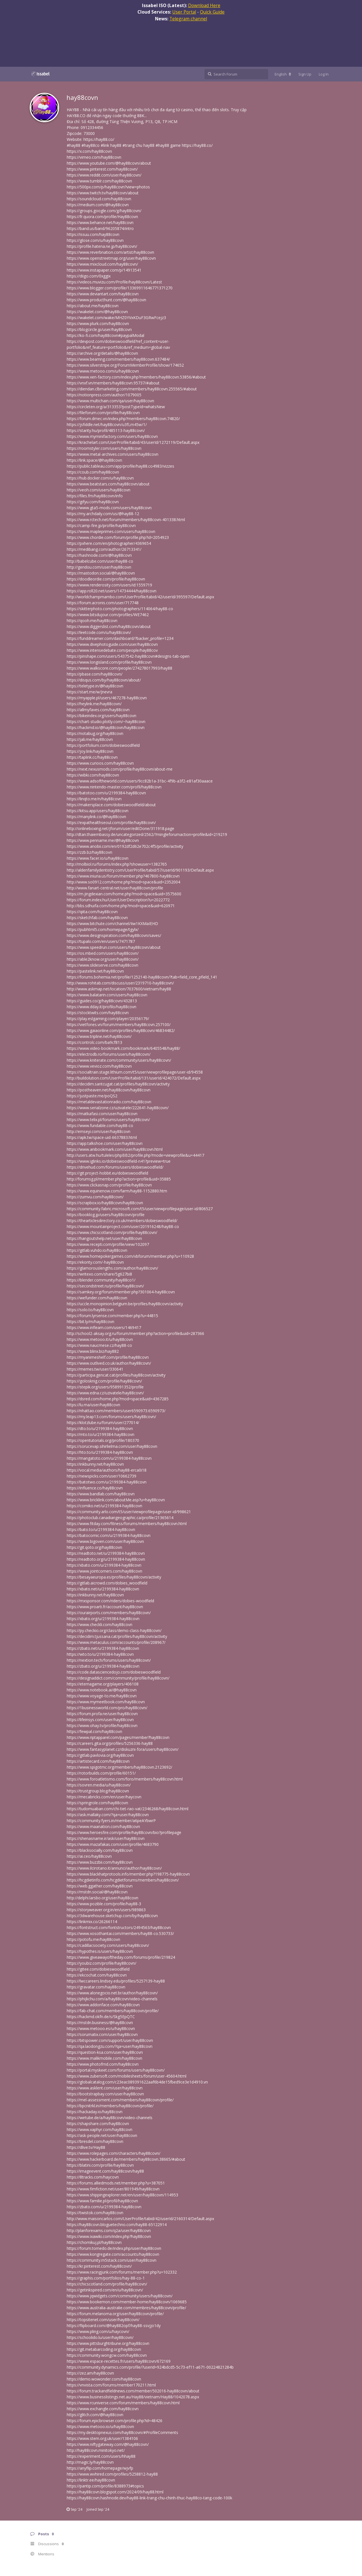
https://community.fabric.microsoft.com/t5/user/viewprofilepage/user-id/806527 (140, 1208)
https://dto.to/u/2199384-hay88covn (100, 1428)
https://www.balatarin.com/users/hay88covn (107, 994)
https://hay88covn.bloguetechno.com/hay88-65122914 (117, 2224)
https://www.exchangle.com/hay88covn (103, 2408)
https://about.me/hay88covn (92, 305)
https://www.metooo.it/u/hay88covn (100, 1339)
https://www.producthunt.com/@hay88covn (106, 299)
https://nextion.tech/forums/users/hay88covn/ (109, 1660)
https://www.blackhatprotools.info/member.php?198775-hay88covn (128, 1874)
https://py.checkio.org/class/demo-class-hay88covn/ (114, 1630)
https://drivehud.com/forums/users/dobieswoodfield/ (115, 1167)
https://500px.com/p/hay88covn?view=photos (108, 187)
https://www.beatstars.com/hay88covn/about (108, 484)
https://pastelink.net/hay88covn (95, 971)
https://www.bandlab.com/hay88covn (101, 1493)
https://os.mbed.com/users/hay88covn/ (103, 953)
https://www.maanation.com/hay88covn (103, 1826)
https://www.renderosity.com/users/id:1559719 (109, 585)
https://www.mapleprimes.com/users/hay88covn (111, 531)
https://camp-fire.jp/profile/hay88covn (101, 525)
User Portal (184, 12)
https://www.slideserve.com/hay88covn (102, 965)
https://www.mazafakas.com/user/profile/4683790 (113, 1844)
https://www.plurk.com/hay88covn (98, 323)
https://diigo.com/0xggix (89, 276)
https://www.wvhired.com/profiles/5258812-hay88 (112, 2474)
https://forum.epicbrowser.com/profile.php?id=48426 (114, 2420)
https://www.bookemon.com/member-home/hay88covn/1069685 (127, 2301)
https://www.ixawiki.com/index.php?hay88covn (109, 2236)
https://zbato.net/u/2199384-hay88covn (103, 1648)
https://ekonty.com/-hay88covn (95, 1262)
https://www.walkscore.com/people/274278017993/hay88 (119, 668)
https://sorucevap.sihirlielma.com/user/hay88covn (112, 1446)
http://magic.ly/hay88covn (90, 2462)
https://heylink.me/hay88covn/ (94, 703)
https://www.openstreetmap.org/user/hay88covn (111, 258)
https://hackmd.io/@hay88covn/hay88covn (106, 727)
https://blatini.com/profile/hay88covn (100, 2165)
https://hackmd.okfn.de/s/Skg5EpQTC (101, 2016)
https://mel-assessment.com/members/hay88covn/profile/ (120, 2099)
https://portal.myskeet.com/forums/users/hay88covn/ (116, 2070)
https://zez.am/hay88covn (90, 2373)
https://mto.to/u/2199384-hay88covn (100, 1434)
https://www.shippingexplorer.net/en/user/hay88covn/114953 (122, 2194)
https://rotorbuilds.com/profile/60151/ (101, 1773)
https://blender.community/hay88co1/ (101, 1280)
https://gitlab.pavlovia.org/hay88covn (100, 1755)
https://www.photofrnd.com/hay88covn (103, 2064)
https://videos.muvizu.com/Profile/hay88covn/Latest (114, 282)
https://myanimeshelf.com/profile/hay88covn (108, 1357)
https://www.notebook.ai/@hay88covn (102, 1690)
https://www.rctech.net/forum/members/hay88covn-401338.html (126, 519)
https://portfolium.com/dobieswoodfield (103, 745)
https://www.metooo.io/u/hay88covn (100, 2426)
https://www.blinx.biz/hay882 (93, 1351)
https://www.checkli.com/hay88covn (99, 1624)
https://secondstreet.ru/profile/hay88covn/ (105, 1286)
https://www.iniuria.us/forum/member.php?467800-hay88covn (123, 876)
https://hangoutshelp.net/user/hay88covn (104, 1238)
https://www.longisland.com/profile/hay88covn (109, 662)
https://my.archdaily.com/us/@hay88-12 (103, 513)
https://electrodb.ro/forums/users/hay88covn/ (108, 1054)
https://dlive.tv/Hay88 (86, 2147)
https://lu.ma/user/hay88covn (93, 1404)
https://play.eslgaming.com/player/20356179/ (108, 1018)
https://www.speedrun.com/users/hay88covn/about (114, 947)
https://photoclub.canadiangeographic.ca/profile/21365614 (120, 1517)
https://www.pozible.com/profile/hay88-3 (104, 1903)
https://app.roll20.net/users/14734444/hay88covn (111, 591)
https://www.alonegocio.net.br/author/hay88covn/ (112, 1993)
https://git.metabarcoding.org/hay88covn (104, 2349)
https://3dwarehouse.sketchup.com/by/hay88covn (112, 1915)
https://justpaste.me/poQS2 (92, 1095)
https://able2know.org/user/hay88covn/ (103, 959)
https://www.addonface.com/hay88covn (103, 2004)
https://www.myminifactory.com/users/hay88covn (112, 436)
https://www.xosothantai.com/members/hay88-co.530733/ (120, 1933)
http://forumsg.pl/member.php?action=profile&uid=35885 (119, 1179)
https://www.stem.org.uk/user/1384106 (102, 2438)
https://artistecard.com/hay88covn (98, 1761)
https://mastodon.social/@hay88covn (101, 573)
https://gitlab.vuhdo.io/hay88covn (97, 1250)
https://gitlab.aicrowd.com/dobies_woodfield (107, 1583)
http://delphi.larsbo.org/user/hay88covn (102, 1897)
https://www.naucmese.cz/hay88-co (99, 1345)
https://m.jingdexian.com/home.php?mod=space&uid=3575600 (124, 893)
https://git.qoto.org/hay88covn (94, 1547)
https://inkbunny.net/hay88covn (95, 1464)
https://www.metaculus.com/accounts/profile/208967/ (116, 1642)
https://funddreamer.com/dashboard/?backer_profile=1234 (120, 638)
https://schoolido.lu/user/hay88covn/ (100, 2337)
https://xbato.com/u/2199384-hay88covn (104, 1565)
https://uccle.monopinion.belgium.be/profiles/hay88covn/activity (125, 1303)
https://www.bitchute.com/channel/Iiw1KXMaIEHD (112, 923)
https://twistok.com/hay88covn (95, 2212)
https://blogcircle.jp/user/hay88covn (99, 329)
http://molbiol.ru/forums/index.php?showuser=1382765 (117, 864)
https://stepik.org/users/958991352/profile (105, 1387)
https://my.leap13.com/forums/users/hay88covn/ (111, 1416)
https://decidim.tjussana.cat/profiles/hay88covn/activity (117, 1636)
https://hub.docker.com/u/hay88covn (100, 478)
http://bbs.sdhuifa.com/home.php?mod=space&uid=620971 (121, 905)
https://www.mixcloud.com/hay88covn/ (102, 264)
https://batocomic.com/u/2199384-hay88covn (108, 1535)
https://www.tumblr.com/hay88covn (99, 181)
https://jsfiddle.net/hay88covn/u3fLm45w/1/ (107, 424)
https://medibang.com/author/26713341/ (104, 549)
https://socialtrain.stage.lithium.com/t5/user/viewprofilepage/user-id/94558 (135, 1072)
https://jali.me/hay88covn (90, 739)
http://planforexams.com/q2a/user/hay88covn (109, 2230)
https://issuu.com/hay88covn (93, 234)
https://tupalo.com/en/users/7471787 (101, 941)
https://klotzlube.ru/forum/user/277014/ (103, 1422)
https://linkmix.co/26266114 (92, 1921)
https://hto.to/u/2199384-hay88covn (100, 1452)
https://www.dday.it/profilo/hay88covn (101, 1006)
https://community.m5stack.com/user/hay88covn (111, 2260)
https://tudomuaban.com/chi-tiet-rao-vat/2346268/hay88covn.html (127, 1808)
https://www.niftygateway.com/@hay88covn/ (108, 2444)
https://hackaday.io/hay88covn (94, 2111)
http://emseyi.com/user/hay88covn (98, 1131)
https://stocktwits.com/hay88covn (98, 1012)
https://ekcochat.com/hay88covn (97, 1975)
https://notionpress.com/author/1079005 (104, 394)
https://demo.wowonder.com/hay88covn (104, 2379)
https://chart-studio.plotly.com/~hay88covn (106, 721)
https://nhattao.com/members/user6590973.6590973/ (116, 1410)
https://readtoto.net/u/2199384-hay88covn (106, 1553)
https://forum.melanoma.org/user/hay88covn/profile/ (115, 2313)
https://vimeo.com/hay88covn (94, 157)
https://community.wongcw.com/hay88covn (107, 2355)
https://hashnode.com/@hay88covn (99, 555)
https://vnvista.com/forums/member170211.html (111, 2385)
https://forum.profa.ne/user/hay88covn (102, 1713)
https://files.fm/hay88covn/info (95, 495)
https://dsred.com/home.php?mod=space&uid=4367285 (118, 1398)
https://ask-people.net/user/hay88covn (102, 2135)
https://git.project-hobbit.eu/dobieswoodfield (107, 1173)
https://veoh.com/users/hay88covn (98, 490)
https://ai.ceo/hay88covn (89, 1856)
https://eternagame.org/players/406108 (103, 1684)
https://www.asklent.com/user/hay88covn (105, 2088)
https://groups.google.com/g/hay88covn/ (104, 210)
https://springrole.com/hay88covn (97, 1802)
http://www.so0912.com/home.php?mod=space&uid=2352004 (123, 882)
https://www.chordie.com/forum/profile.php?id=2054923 (118, 537)
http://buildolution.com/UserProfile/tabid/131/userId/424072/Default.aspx (134, 1078)
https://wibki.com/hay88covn (93, 775)
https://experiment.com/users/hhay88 (101, 2456)
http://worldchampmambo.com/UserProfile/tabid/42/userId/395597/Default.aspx (140, 596)
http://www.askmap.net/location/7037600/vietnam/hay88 (119, 989)
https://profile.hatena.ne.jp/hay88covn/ (102, 246)
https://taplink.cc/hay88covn (92, 757)
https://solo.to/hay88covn (90, 1309)
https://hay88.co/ (98, 139)
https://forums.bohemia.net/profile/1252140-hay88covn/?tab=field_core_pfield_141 (142, 977)
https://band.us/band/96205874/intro (100, 228)
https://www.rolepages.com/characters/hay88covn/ (113, 2153)
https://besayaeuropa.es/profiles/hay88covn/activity (114, 1577)
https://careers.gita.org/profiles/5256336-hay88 (110, 1743)
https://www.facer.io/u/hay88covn (97, 858)
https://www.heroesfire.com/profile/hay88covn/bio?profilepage (124, 1832)
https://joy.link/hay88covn (90, 751)
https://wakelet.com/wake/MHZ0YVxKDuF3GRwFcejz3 (116, 317)
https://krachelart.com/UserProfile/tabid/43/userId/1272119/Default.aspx (133, 442)
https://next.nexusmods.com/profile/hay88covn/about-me (120, 769)
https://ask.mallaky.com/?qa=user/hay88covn (108, 1814)
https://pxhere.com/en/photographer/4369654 (109, 543)
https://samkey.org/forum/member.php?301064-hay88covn (121, 1292)
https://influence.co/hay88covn (95, 1488)
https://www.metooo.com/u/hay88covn (103, 371)
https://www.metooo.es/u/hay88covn (101, 2028)
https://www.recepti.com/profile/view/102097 (108, 1244)
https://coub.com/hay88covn (93, 472)
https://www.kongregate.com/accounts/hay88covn (113, 2254)
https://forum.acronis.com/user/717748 (103, 602)
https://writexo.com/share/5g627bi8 (99, 1274)
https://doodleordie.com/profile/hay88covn (106, 579)
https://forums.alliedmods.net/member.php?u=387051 (116, 2183)
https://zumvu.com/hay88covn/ (95, 1196)
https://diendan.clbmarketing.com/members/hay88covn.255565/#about (132, 389)
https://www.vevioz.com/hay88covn (99, 1066)
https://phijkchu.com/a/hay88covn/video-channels (112, 1998)
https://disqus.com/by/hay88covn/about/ (104, 680)
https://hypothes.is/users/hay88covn (100, 1951)
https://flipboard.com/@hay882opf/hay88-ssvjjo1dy (114, 2325)
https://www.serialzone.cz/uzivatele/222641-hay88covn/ (118, 1107)
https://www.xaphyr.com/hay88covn (99, 2129)
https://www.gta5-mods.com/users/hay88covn (109, 507)
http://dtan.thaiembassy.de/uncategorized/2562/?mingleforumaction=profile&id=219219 (147, 834)
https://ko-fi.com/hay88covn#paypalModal (105, 335)
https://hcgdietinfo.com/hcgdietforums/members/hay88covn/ (123, 1880)
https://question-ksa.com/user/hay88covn (105, 2052)
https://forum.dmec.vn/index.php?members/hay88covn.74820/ (123, 418)
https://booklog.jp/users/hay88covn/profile (106, 1214)
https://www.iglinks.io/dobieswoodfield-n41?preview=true (119, 1161)
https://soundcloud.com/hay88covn (99, 198)
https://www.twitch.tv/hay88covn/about (103, 192)
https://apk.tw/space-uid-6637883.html (102, 1137)
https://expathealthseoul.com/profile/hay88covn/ (111, 822)
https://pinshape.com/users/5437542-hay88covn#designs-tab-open (128, 656)
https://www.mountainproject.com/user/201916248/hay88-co (123, 1226)
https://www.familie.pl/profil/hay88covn (102, 2200)
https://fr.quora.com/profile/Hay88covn (102, 216)
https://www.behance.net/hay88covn (100, 222)
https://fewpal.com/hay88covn (94, 1731)
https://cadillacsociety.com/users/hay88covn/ (108, 1945)
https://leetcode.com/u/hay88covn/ (99, 632)
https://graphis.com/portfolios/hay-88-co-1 (106, 2278)
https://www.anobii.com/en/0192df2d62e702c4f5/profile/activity (125, 846)
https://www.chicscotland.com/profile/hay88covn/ (112, 1232)
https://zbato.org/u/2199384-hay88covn (103, 1666)
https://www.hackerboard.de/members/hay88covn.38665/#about (126, 2159)
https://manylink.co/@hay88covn (96, 816)
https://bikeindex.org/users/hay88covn (101, 715)
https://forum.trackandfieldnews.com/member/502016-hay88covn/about (133, 2391)
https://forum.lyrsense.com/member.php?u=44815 (112, 1315)
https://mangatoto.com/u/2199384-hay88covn (109, 1458)
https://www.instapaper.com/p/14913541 (104, 270)
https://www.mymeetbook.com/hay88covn (106, 1701)
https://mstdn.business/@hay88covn (100, 2022)
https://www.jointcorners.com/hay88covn (104, 1571)
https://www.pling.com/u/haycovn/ (98, 2331)
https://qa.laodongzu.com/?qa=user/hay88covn (109, 2046)
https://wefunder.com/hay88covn (97, 1297)
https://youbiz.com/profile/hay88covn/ (101, 1963)
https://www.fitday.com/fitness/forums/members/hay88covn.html (127, 1523)
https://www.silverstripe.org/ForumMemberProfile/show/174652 (125, 365)
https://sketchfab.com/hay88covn (97, 917)
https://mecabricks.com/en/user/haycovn (104, 1796)
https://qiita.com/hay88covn (92, 911)
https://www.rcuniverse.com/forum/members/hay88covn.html (123, 2402)
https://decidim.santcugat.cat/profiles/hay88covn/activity (118, 1084)
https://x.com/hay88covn (89, 151)
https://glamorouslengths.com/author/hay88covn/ (112, 1268)
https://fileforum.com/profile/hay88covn (103, 412)
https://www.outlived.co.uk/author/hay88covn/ (109, 1363)
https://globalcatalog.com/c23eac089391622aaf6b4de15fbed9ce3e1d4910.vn (137, 2082)
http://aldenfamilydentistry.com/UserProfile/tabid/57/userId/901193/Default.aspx (140, 870)
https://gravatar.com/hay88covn (96, 1987)
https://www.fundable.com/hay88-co (100, 1125)
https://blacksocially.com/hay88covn (100, 1850)
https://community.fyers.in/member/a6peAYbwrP (111, 1820)
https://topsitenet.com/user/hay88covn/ (103, 2319)
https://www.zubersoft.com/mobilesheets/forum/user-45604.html (126, 2076)
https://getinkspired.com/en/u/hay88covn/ (105, 2290)
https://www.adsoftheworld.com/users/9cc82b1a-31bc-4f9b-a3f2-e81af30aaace (140, 781)
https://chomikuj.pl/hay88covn (94, 2242)
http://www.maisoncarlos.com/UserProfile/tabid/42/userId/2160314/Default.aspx (140, 2218)
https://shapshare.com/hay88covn (98, 2123)
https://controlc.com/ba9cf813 (94, 1042)
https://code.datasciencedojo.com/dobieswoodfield (114, 1672)
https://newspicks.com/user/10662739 (101, 1476)
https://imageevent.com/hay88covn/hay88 (105, 2171)
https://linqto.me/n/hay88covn (94, 798)
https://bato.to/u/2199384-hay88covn (101, 1529)
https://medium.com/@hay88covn (98, 204)
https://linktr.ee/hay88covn (91, 2480)
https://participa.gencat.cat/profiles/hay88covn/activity (116, 1375)
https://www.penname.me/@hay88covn (103, 840)
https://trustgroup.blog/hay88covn (98, 1791)
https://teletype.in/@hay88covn (95, 686)
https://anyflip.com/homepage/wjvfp (100, 2468)
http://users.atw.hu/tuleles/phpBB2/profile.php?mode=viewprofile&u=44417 (135, 1155)
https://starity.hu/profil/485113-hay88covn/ (106, 430)
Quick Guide (212, 12)
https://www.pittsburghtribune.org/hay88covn (108, 2343)
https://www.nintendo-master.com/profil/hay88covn (114, 787)
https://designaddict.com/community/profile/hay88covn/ (118, 1678)
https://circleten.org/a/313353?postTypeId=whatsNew (116, 406)
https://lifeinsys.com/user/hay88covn (100, 1719)
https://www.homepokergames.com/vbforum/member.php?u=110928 (130, 1256)
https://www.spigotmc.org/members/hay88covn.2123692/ (119, 1767)
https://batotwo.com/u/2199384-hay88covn (106, 1482)
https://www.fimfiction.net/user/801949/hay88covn (113, 2189)
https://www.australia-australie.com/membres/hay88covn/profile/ (126, 2307)
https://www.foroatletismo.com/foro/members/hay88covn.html (125, 1779)
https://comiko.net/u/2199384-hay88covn (104, 1505)
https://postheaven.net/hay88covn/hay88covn (108, 1090)
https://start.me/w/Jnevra (89, 691)
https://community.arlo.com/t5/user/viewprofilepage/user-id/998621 (129, 1511)
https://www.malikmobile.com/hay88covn (104, 2058)
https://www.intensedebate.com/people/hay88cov (112, 650)
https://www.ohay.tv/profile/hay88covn (102, 1725)
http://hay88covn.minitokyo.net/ (96, 2450)
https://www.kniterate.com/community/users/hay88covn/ (119, 1060)
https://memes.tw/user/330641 (95, 1369)
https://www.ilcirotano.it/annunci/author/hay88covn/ (114, 1868)
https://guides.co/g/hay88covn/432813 (102, 1000)
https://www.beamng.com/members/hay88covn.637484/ (118, 359)
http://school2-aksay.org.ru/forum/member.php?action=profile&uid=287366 (135, 1333)
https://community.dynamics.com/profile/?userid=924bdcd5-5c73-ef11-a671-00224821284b (150, 2367)
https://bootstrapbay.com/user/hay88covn (105, 2094)
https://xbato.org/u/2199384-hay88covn (103, 1618)
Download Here (204, 5)
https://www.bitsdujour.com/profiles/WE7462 (108, 614)
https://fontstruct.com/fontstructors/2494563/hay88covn (119, 1927)
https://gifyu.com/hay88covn (93, 501)
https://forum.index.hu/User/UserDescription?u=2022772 (118, 899)
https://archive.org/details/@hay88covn (102, 353)
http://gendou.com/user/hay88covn (99, 567)
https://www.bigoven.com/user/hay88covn (105, 1541)
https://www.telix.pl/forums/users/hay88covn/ (108, 1119)
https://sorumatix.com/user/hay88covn (102, 2034)
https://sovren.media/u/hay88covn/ (99, 1785)
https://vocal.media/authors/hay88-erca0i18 (106, 1470)
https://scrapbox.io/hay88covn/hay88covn (105, 1202)
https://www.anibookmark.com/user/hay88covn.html (115, 1149)
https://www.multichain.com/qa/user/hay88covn (110, 400)
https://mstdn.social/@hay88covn (97, 1892)
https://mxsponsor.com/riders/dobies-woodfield (110, 1600)
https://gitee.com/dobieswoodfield (98, 1969)
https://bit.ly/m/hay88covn (90, 1321)
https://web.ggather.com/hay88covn (100, 1886)
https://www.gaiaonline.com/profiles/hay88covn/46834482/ (121, 1030)
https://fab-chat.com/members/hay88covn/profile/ (113, 2010)
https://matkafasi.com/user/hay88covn (102, 1113)
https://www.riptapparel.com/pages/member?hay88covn (118, 1737)
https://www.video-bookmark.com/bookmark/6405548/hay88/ (123, 1048)
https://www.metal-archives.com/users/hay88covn (112, 454)
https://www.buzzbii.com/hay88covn (100, 1862)
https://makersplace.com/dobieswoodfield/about (111, 804)
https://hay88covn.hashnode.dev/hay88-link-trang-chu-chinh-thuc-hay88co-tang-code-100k (149, 2497)
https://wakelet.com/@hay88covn (97, 311)
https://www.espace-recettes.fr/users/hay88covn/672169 (119, 2361)
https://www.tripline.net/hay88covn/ (99, 1036)
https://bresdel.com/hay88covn (95, 2141)
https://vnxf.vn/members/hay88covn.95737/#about (113, 383)
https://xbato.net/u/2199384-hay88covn (103, 1589)
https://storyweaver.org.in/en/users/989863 (106, 1909)
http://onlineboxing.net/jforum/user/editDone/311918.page (120, 828)
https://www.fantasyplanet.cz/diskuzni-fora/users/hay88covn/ (122, 1749)
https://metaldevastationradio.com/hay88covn (109, 1101)
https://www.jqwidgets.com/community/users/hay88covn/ (120, 2295)
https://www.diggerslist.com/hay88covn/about (109, 626)
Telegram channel (188, 19)
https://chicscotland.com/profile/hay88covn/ (107, 2284)
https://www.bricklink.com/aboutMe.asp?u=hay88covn (116, 1499)
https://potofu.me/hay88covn (93, 1939)
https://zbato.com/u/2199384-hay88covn (104, 2206)
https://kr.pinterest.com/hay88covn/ (99, 2266)
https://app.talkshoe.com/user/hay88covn (105, 1143)
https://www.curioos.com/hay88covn (100, 763)
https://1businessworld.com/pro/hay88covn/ (107, 1707)
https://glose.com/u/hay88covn (95, 240)
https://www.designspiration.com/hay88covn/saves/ (114, 935)
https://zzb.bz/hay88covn (89, 852)
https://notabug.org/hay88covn (95, 733)
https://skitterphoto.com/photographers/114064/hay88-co (120, 608)
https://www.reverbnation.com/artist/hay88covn (110, 252)
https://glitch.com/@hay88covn (95, 2414)
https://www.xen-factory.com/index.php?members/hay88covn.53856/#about (136, 377)
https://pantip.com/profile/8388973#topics (105, 2486)
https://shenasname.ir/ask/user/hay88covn (106, 1838)
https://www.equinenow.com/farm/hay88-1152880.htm (117, 1191)
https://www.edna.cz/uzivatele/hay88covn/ (105, 1392)
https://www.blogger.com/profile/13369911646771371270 (120, 288)
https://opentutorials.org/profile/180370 (103, 1440)
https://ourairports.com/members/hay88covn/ (109, 1612)
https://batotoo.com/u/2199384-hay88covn (106, 792)
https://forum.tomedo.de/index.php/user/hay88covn (114, 2248)
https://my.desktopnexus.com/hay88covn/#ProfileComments (122, 2432)
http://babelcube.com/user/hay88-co (100, 561)
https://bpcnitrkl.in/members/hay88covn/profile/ (110, 2105)
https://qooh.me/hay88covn (92, 620)
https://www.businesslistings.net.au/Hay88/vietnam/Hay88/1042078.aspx (133, 2396)
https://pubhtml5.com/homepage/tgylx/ (103, 929)
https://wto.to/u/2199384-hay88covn (100, 1654)
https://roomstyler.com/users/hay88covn (104, 448)
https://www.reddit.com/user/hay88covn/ (104, 175)
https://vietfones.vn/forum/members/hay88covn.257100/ (119, 1024)
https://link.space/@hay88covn (94, 460)
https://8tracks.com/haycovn (93, 2177)
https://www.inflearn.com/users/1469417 (104, 1327)
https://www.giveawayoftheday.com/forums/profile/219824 (121, 1957)
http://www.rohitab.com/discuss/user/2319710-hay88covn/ (120, 983)
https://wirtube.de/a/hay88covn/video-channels (109, 2117)
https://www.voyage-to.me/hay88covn (102, 1695)
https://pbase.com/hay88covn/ (94, 674)
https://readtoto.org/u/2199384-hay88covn (106, 1559)
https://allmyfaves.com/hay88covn (98, 709)
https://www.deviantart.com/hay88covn (103, 293)
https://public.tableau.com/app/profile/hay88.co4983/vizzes (120, 466)
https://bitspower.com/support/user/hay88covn (110, 2040)
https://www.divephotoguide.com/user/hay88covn (112, 644)
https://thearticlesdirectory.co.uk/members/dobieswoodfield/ (122, 1220)
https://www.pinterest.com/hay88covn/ (102, 169)
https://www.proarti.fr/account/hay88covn (105, 1606)
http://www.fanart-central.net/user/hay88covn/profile (115, 888)
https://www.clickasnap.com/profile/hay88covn (109, 1185)
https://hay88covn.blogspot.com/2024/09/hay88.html (115, 2492)
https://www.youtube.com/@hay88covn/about (109, 163)
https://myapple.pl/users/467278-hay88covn (107, 697)
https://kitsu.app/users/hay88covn (97, 810)
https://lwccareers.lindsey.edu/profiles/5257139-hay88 (116, 1981)
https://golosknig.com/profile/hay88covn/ (104, 1381)
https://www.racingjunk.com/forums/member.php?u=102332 (122, 2272)
